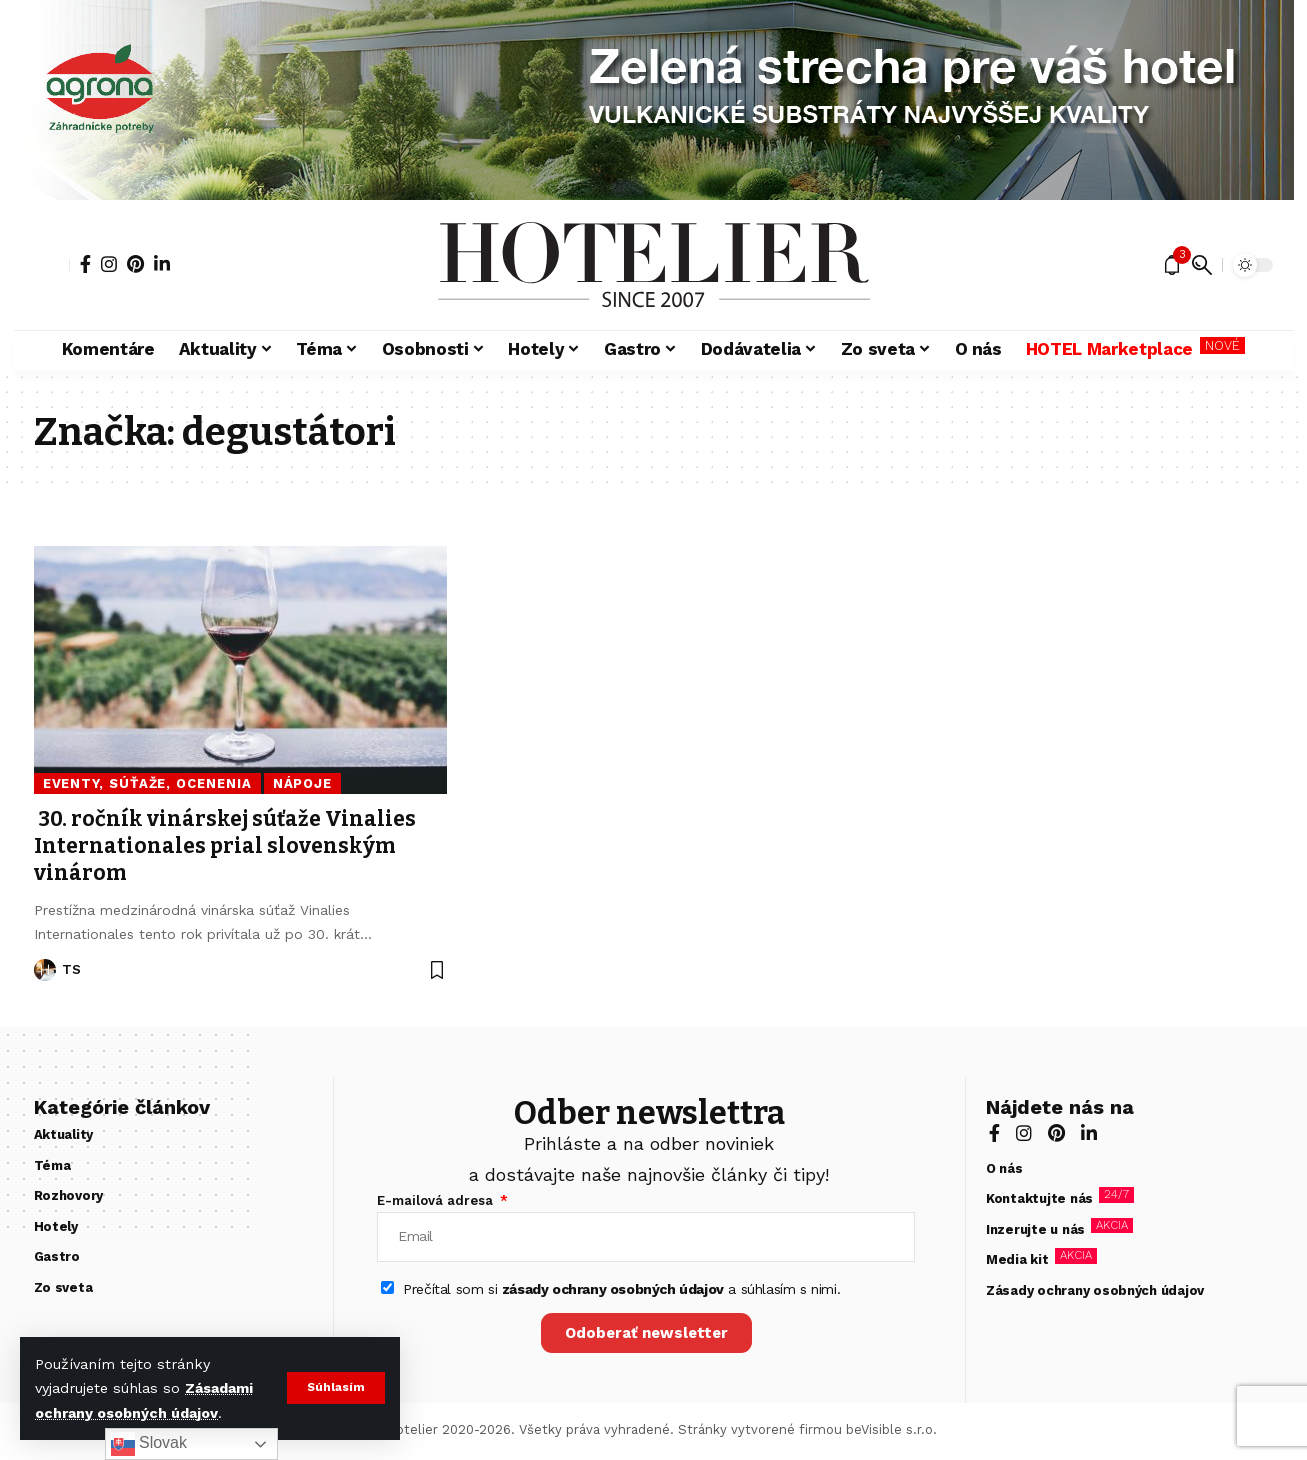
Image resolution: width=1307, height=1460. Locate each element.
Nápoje (302, 783)
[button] (335, 1388)
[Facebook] (85, 264)
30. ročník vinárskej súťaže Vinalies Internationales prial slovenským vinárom (225, 846)
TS (71, 969)
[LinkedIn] (162, 264)
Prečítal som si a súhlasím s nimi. (621, 1289)
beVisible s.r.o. (891, 1429)
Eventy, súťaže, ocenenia (147, 783)
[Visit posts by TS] (45, 970)
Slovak (149, 1444)
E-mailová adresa (437, 1200)
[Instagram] (109, 264)
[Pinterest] (135, 264)
